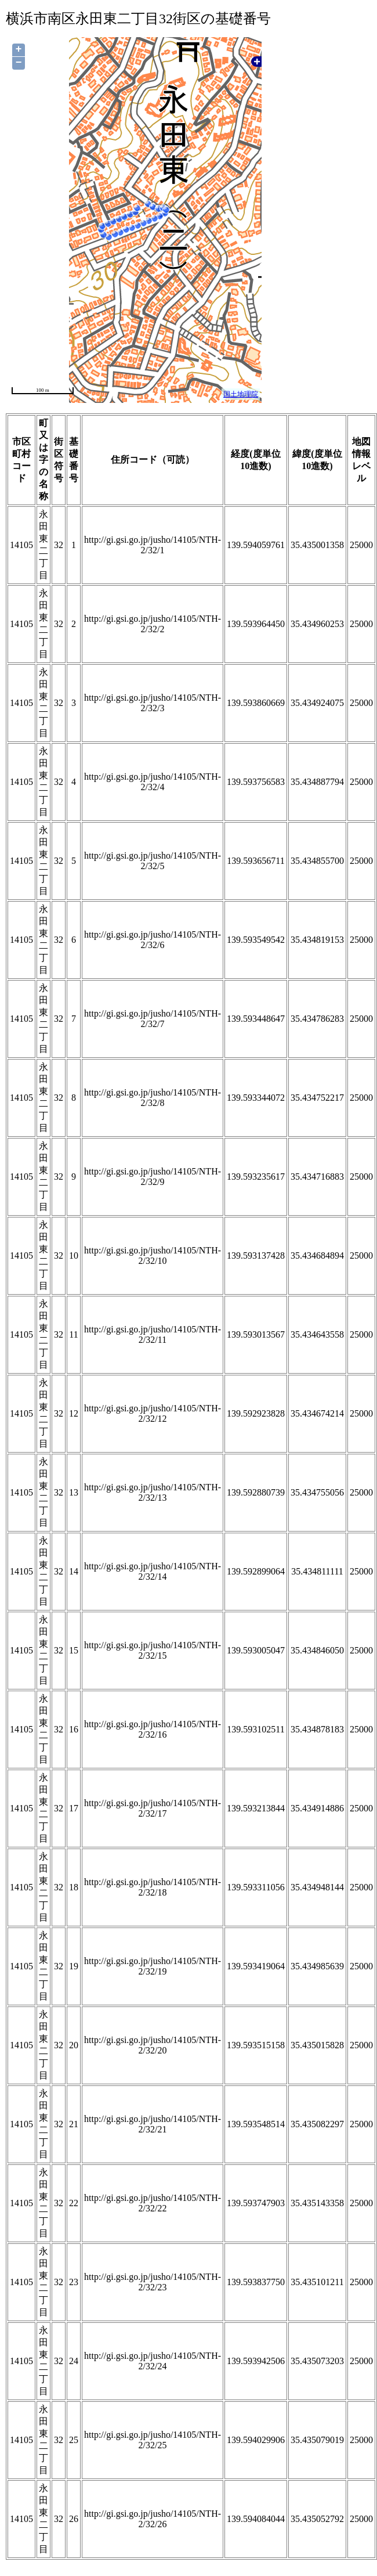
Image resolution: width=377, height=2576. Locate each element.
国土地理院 (240, 394)
